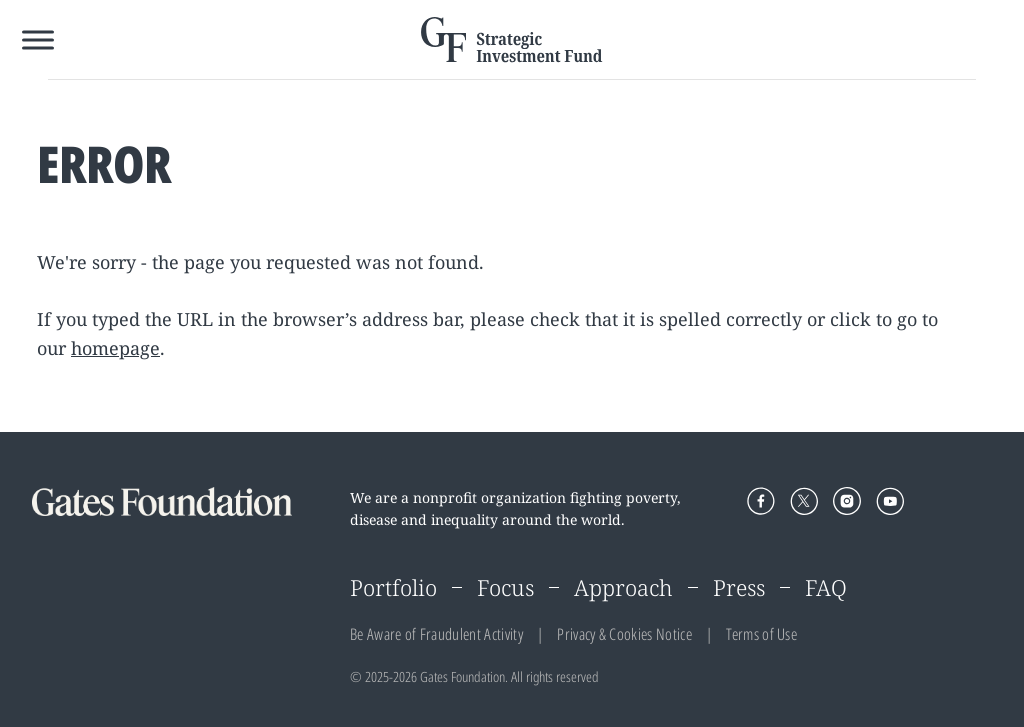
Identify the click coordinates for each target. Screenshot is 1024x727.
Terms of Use (761, 634)
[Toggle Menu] (38, 39)
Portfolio (393, 587)
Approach (623, 587)
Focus (505, 587)
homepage (115, 348)
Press (739, 587)
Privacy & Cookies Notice (624, 634)
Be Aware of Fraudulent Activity (436, 634)
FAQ (826, 587)
